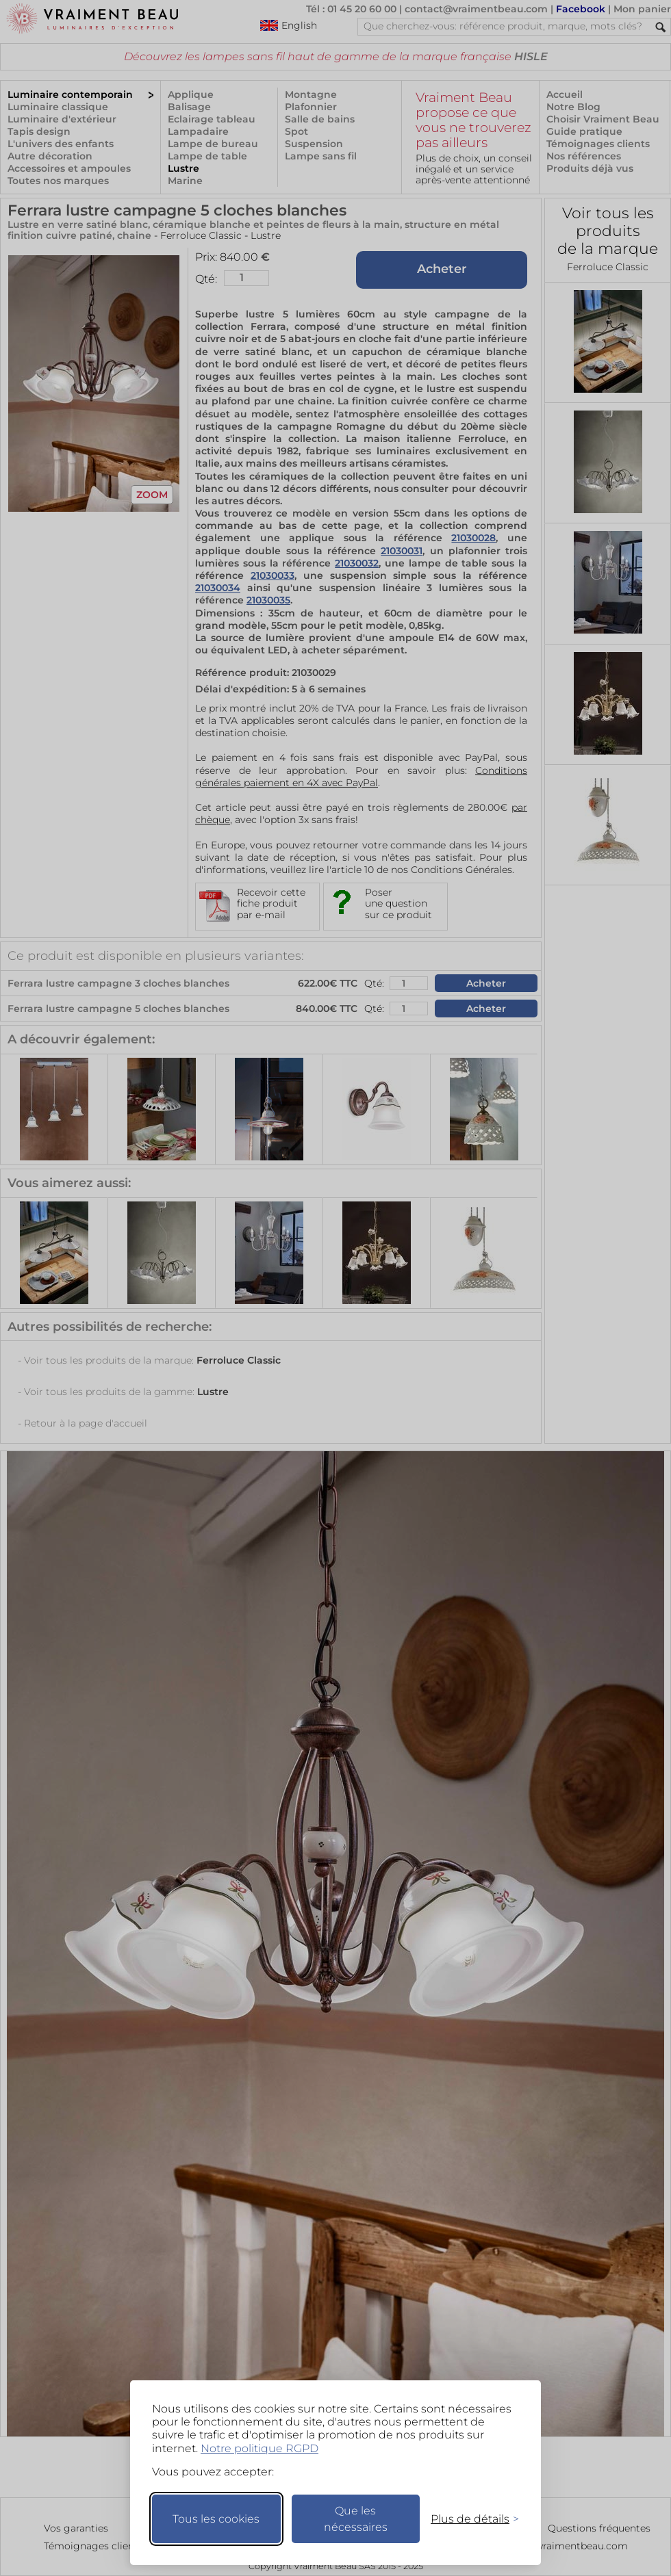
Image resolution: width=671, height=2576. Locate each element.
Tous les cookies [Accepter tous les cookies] (216, 2518)
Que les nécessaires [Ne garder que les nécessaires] (356, 2519)
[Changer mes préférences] (468, 2519)
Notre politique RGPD (259, 2448)
